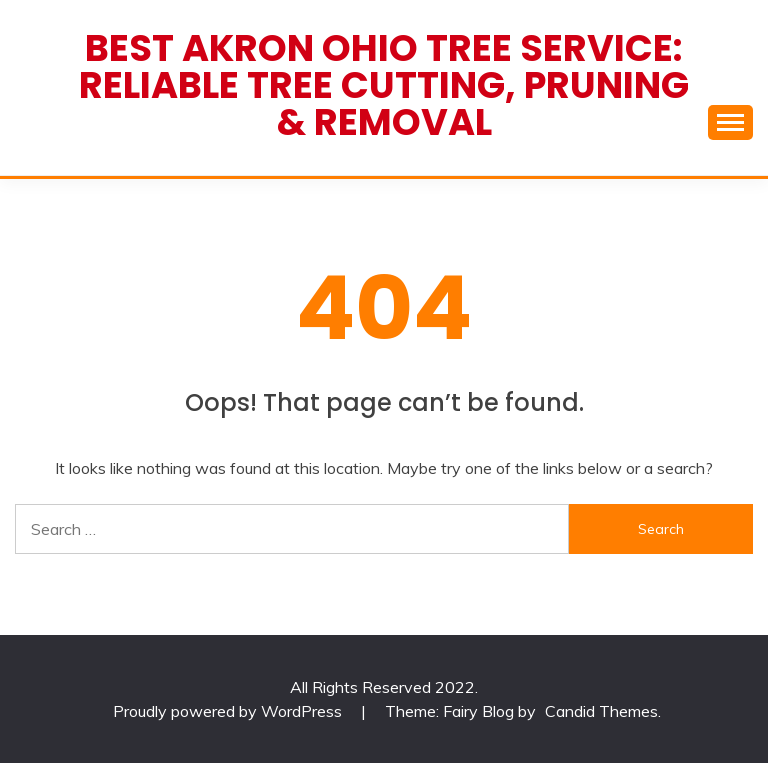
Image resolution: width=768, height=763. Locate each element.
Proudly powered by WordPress (229, 711)
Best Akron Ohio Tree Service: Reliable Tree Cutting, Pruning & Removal (384, 85)
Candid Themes (601, 711)
